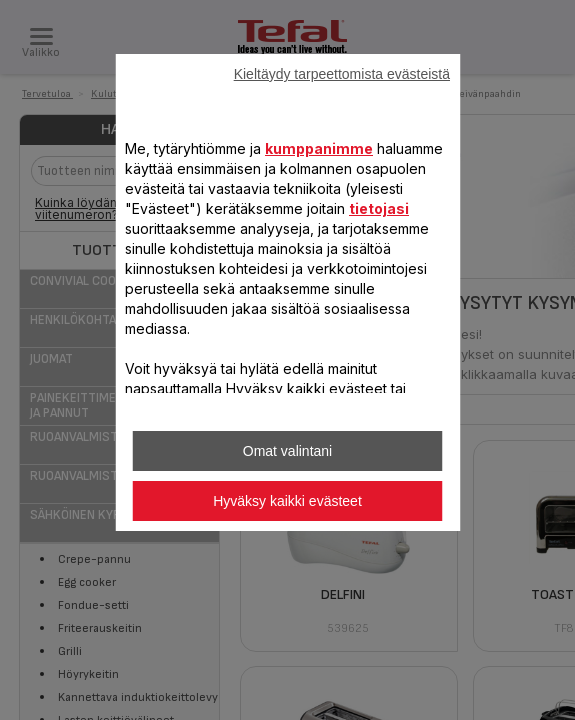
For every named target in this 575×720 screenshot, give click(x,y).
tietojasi (379, 208)
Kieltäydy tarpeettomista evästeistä (342, 74)
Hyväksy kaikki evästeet (287, 501)
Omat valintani (287, 451)
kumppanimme (319, 148)
